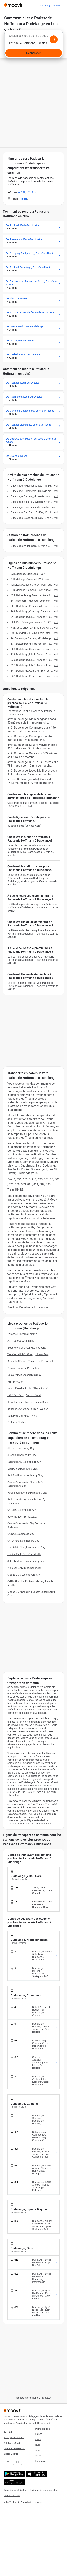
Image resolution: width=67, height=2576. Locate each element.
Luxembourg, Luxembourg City (24, 1461)
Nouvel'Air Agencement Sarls (23, 1374)
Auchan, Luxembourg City (21, 1455)
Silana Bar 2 (41, 1402)
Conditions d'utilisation (15, 2490)
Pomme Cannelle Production (23, 1368)
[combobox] (33, 36)
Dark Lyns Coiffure (17, 1415)
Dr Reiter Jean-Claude (19, 1402)
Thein (31, 1361)
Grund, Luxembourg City (20, 1533)
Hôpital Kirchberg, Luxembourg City (27, 1492)
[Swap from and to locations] (54, 39)
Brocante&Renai (16, 1361)
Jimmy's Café (15, 1381)
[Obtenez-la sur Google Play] (14, 2474)
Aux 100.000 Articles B (20, 1340)
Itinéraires (40, 2461)
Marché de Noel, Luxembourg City (26, 1547)
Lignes (38, 2434)
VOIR (56, 485)
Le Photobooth (46, 1361)
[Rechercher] (33, 53)
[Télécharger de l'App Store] (36, 2474)
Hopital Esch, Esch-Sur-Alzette (24, 1554)
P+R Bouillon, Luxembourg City (24, 1475)
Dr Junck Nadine (16, 1422)
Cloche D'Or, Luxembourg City (23, 1574)
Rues (38, 2445)
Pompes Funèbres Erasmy (22, 1334)
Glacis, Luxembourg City (20, 1448)
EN (17, 2462)
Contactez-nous (12, 2495)
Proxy (34, 1415)
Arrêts (38, 2450)
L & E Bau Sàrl (15, 1395)
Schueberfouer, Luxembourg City (25, 1561)
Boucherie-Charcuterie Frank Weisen (27, 1408)
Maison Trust (33, 1395)
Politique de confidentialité (43, 2490)
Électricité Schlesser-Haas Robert (26, 1347)
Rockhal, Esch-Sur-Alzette (21, 1516)
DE (8, 2462)
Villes (38, 2455)
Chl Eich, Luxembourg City (22, 1509)
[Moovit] (13, 5)
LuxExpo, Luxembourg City (22, 1468)
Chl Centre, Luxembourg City (23, 1540)
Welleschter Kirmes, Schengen (24, 1568)
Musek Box (41, 1354)
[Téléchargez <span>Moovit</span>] (50, 5)
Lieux (38, 2439)
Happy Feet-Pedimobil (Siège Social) (27, 1388)
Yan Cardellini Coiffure (20, 1354)
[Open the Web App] (14, 2482)
